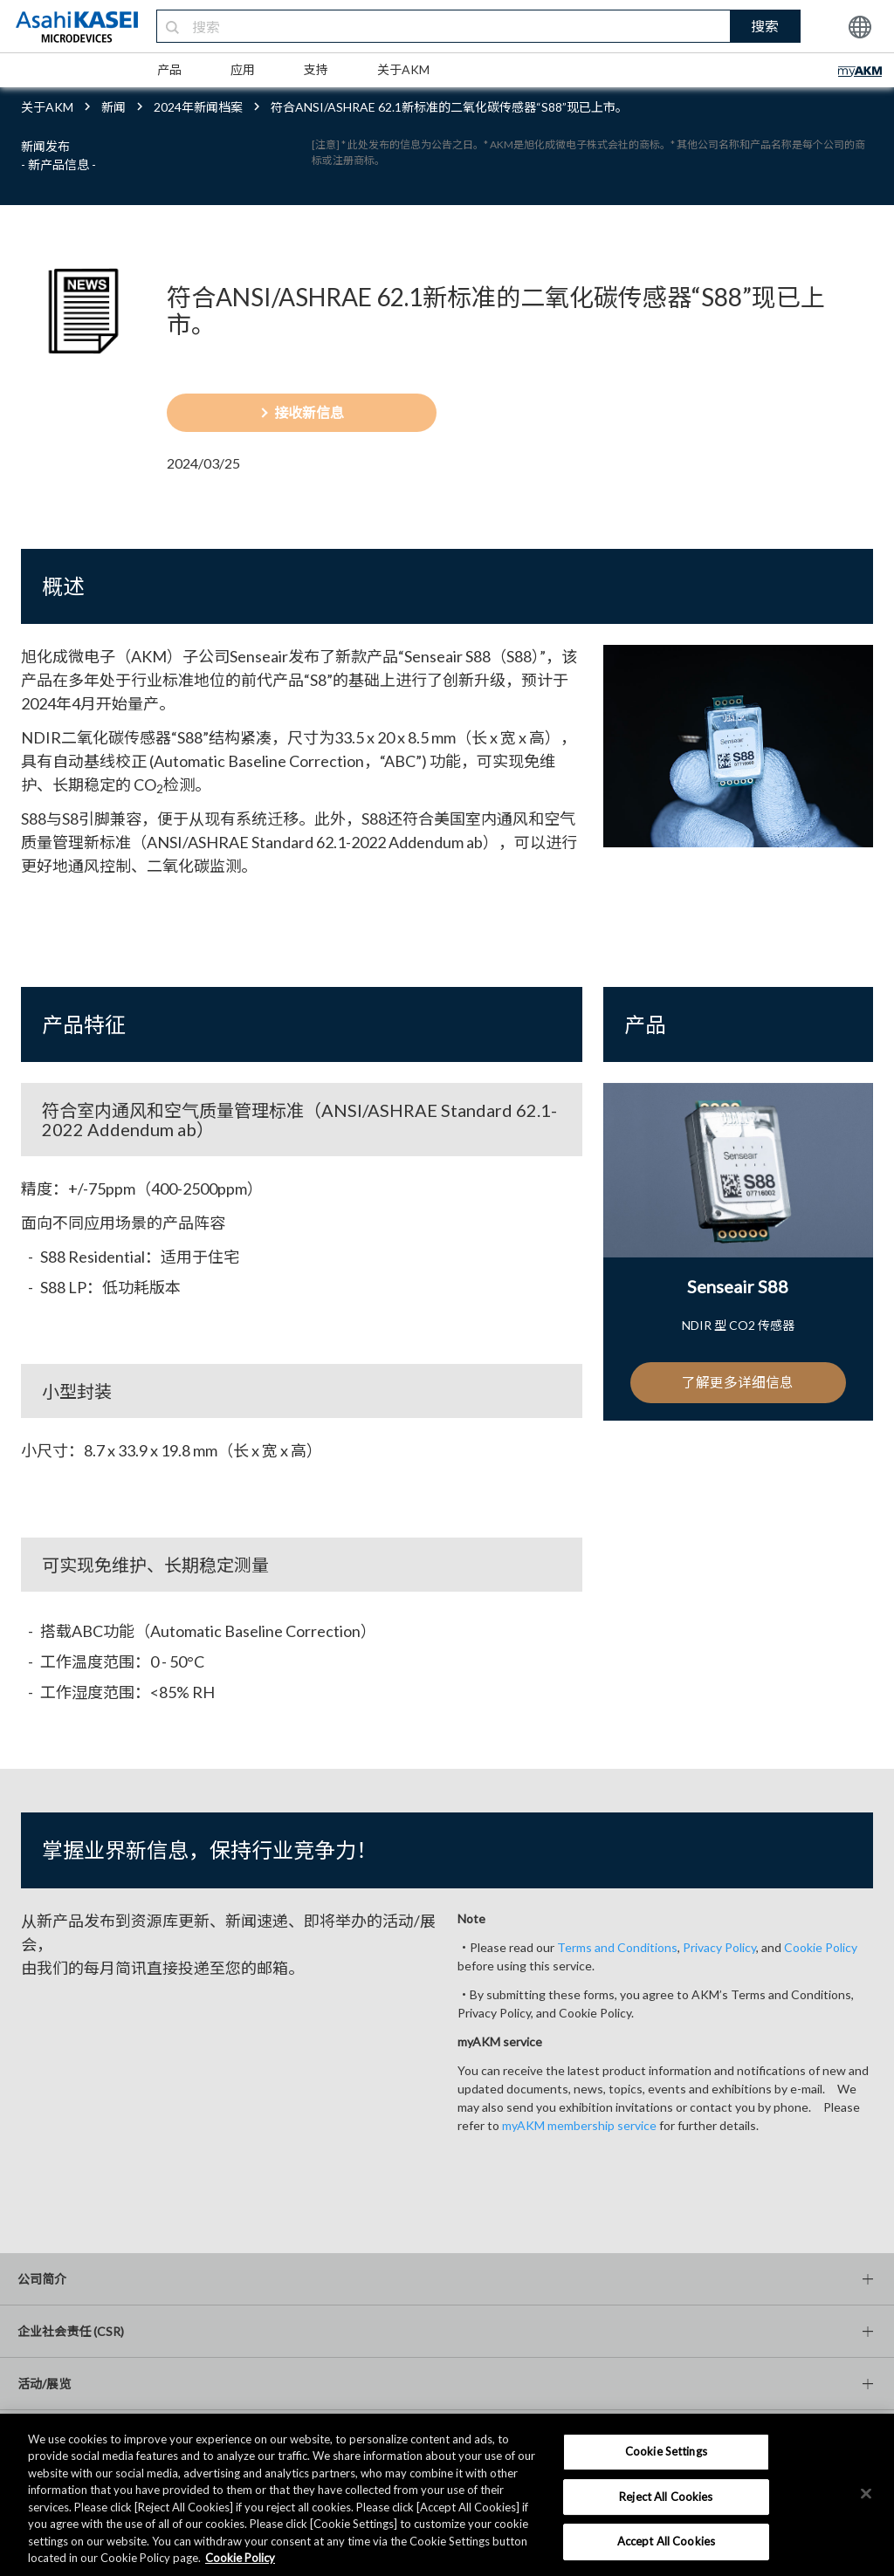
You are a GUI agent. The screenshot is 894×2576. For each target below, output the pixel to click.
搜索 (765, 25)
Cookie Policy (820, 1947)
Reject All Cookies (665, 2497)
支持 (316, 69)
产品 (169, 69)
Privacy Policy (719, 1947)
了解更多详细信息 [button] (738, 1382)
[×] (866, 2493)
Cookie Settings (666, 2451)
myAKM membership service (579, 2125)
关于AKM (403, 69)
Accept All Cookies (666, 2541)
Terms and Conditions (617, 1947)
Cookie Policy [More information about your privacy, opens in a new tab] (240, 2558)
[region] (447, 2495)
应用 (242, 69)
